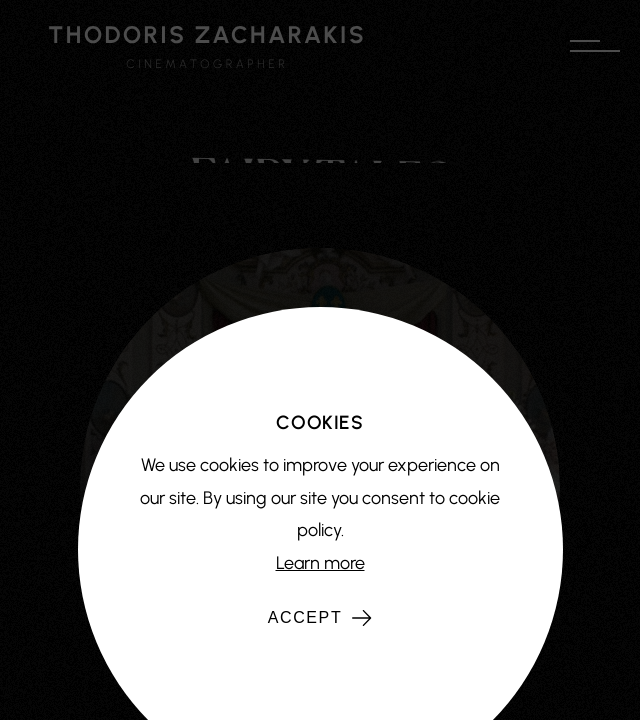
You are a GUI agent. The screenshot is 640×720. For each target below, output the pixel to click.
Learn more (320, 563)
